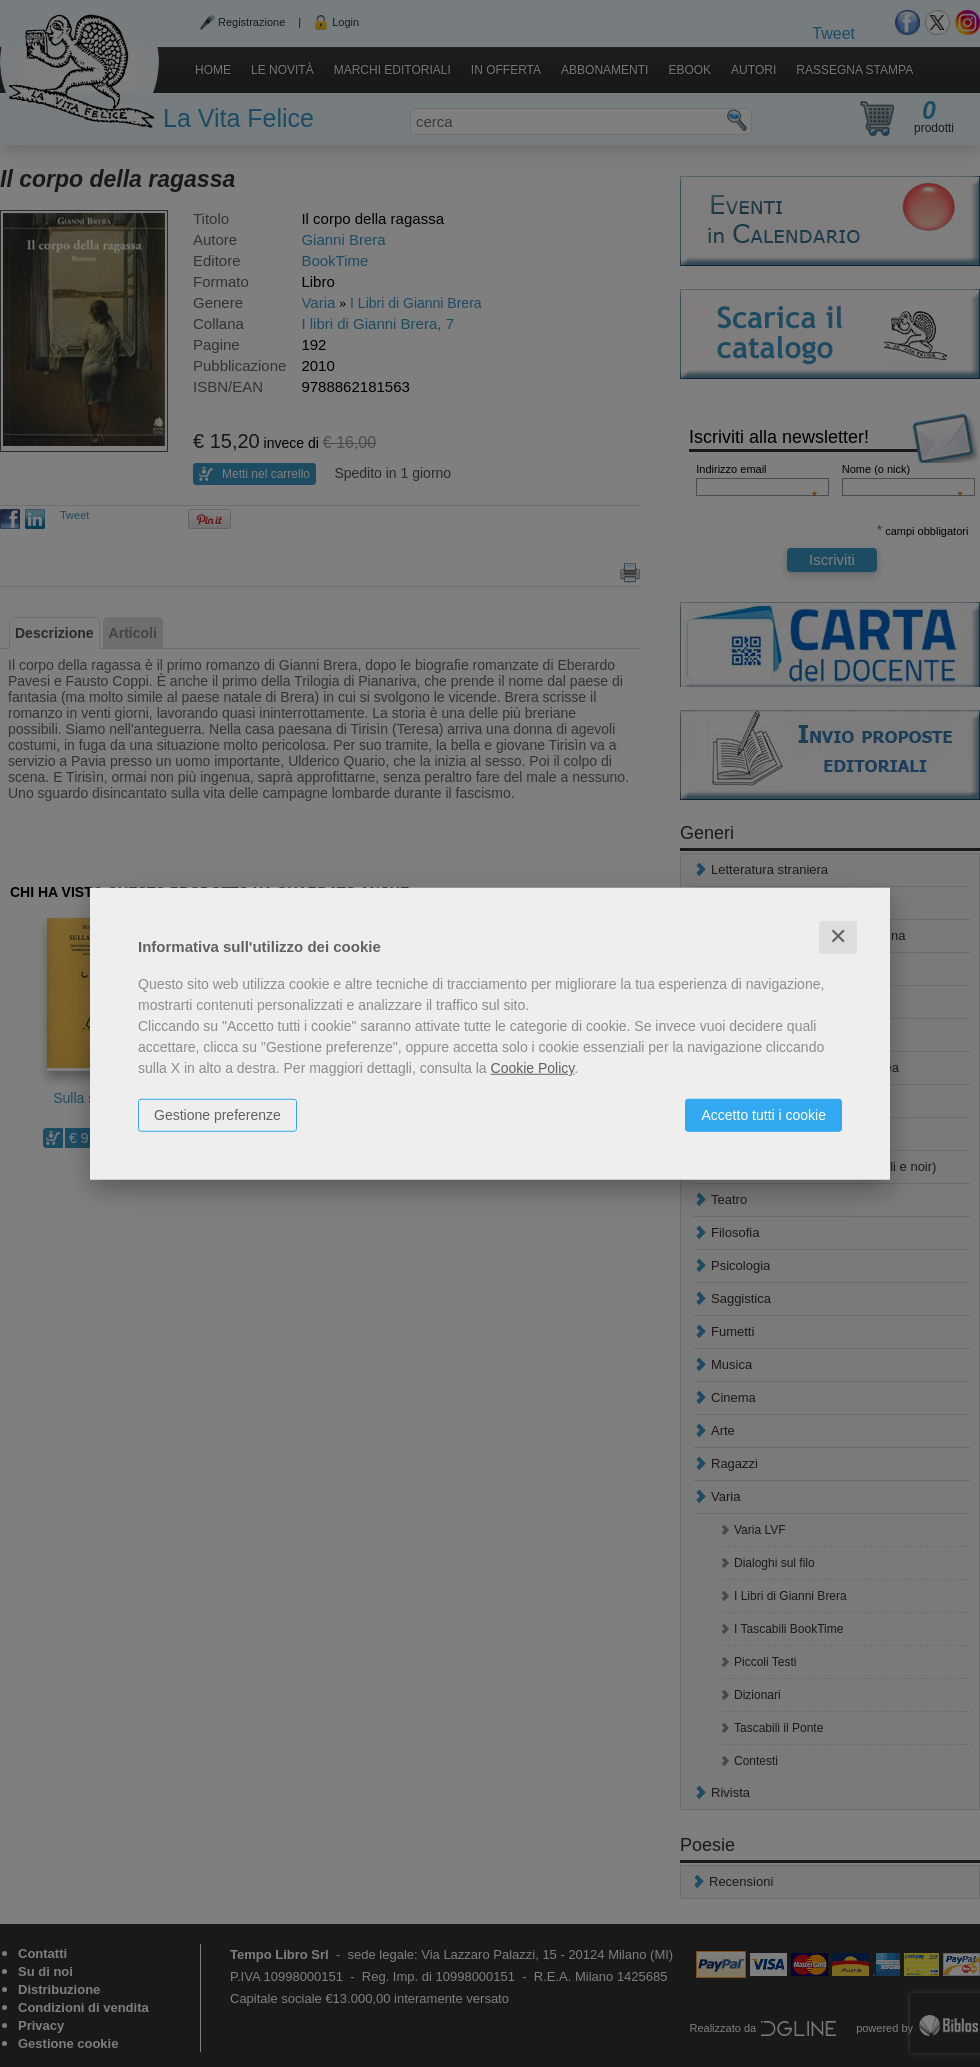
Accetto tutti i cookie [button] (763, 1115)
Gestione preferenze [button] (217, 1115)
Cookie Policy (533, 1068)
